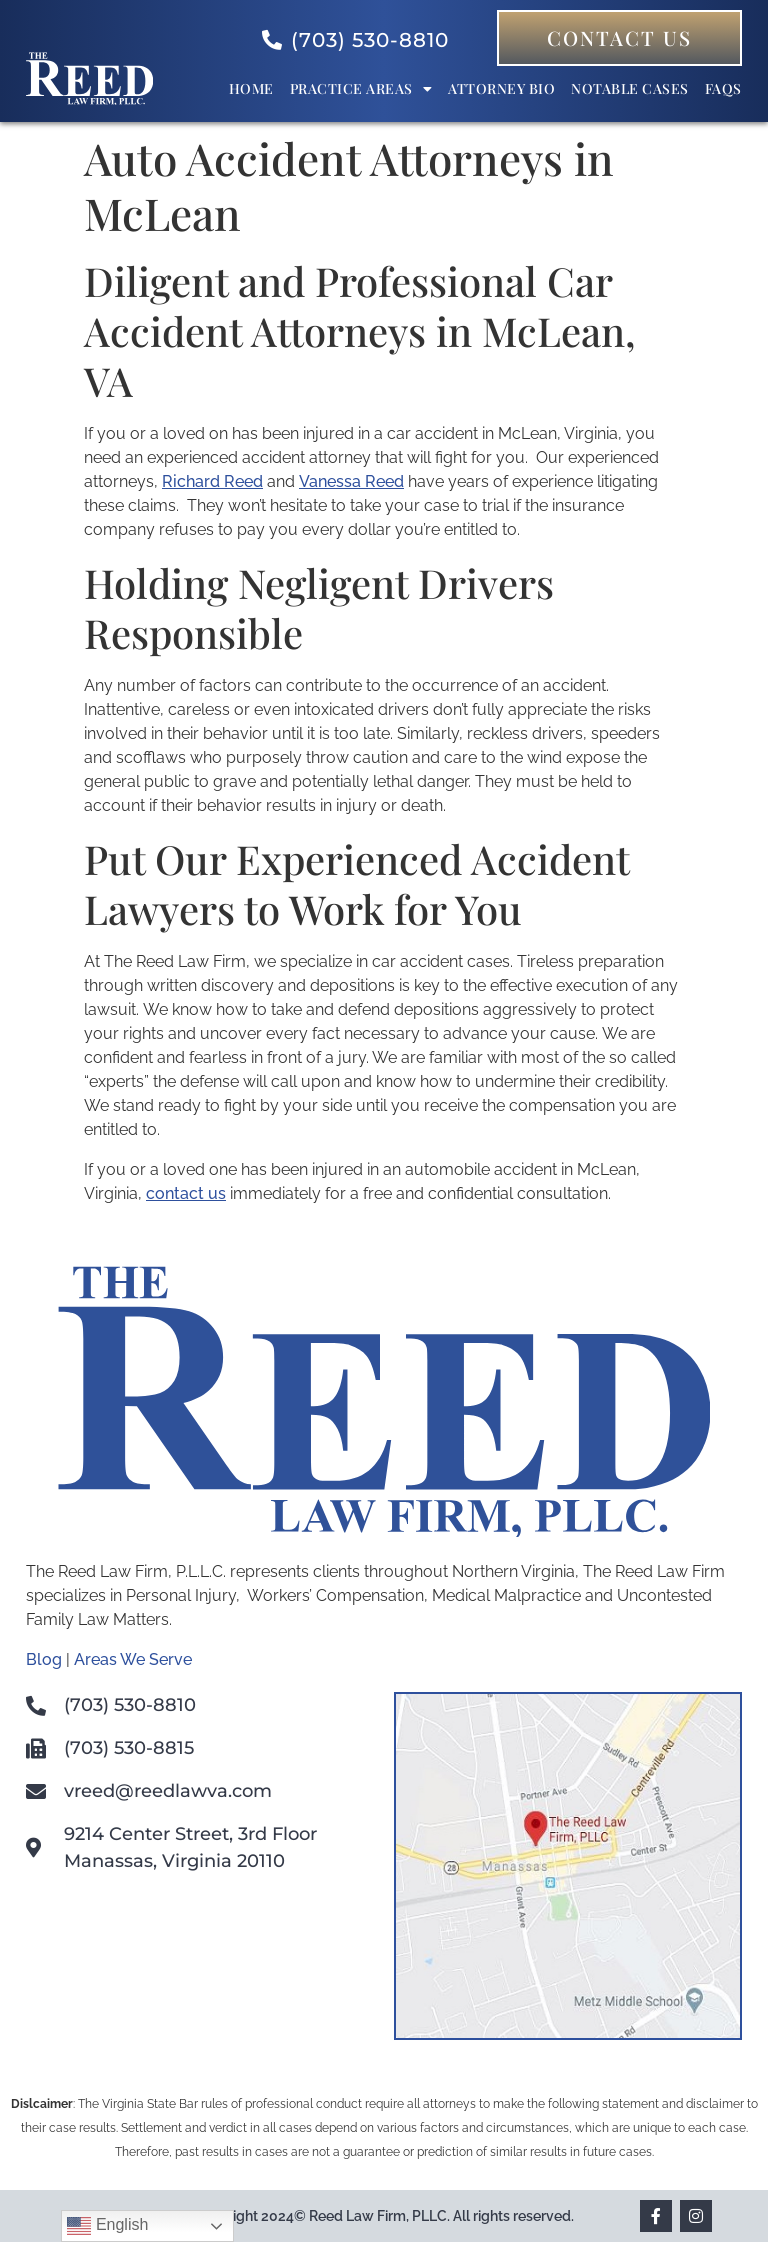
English (107, 2226)
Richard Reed (212, 481)
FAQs (723, 88)
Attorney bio (501, 88)
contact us (186, 1193)
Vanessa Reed (351, 481)
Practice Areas (361, 89)
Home (251, 88)
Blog (44, 1659)
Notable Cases (630, 88)
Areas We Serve (133, 1659)
